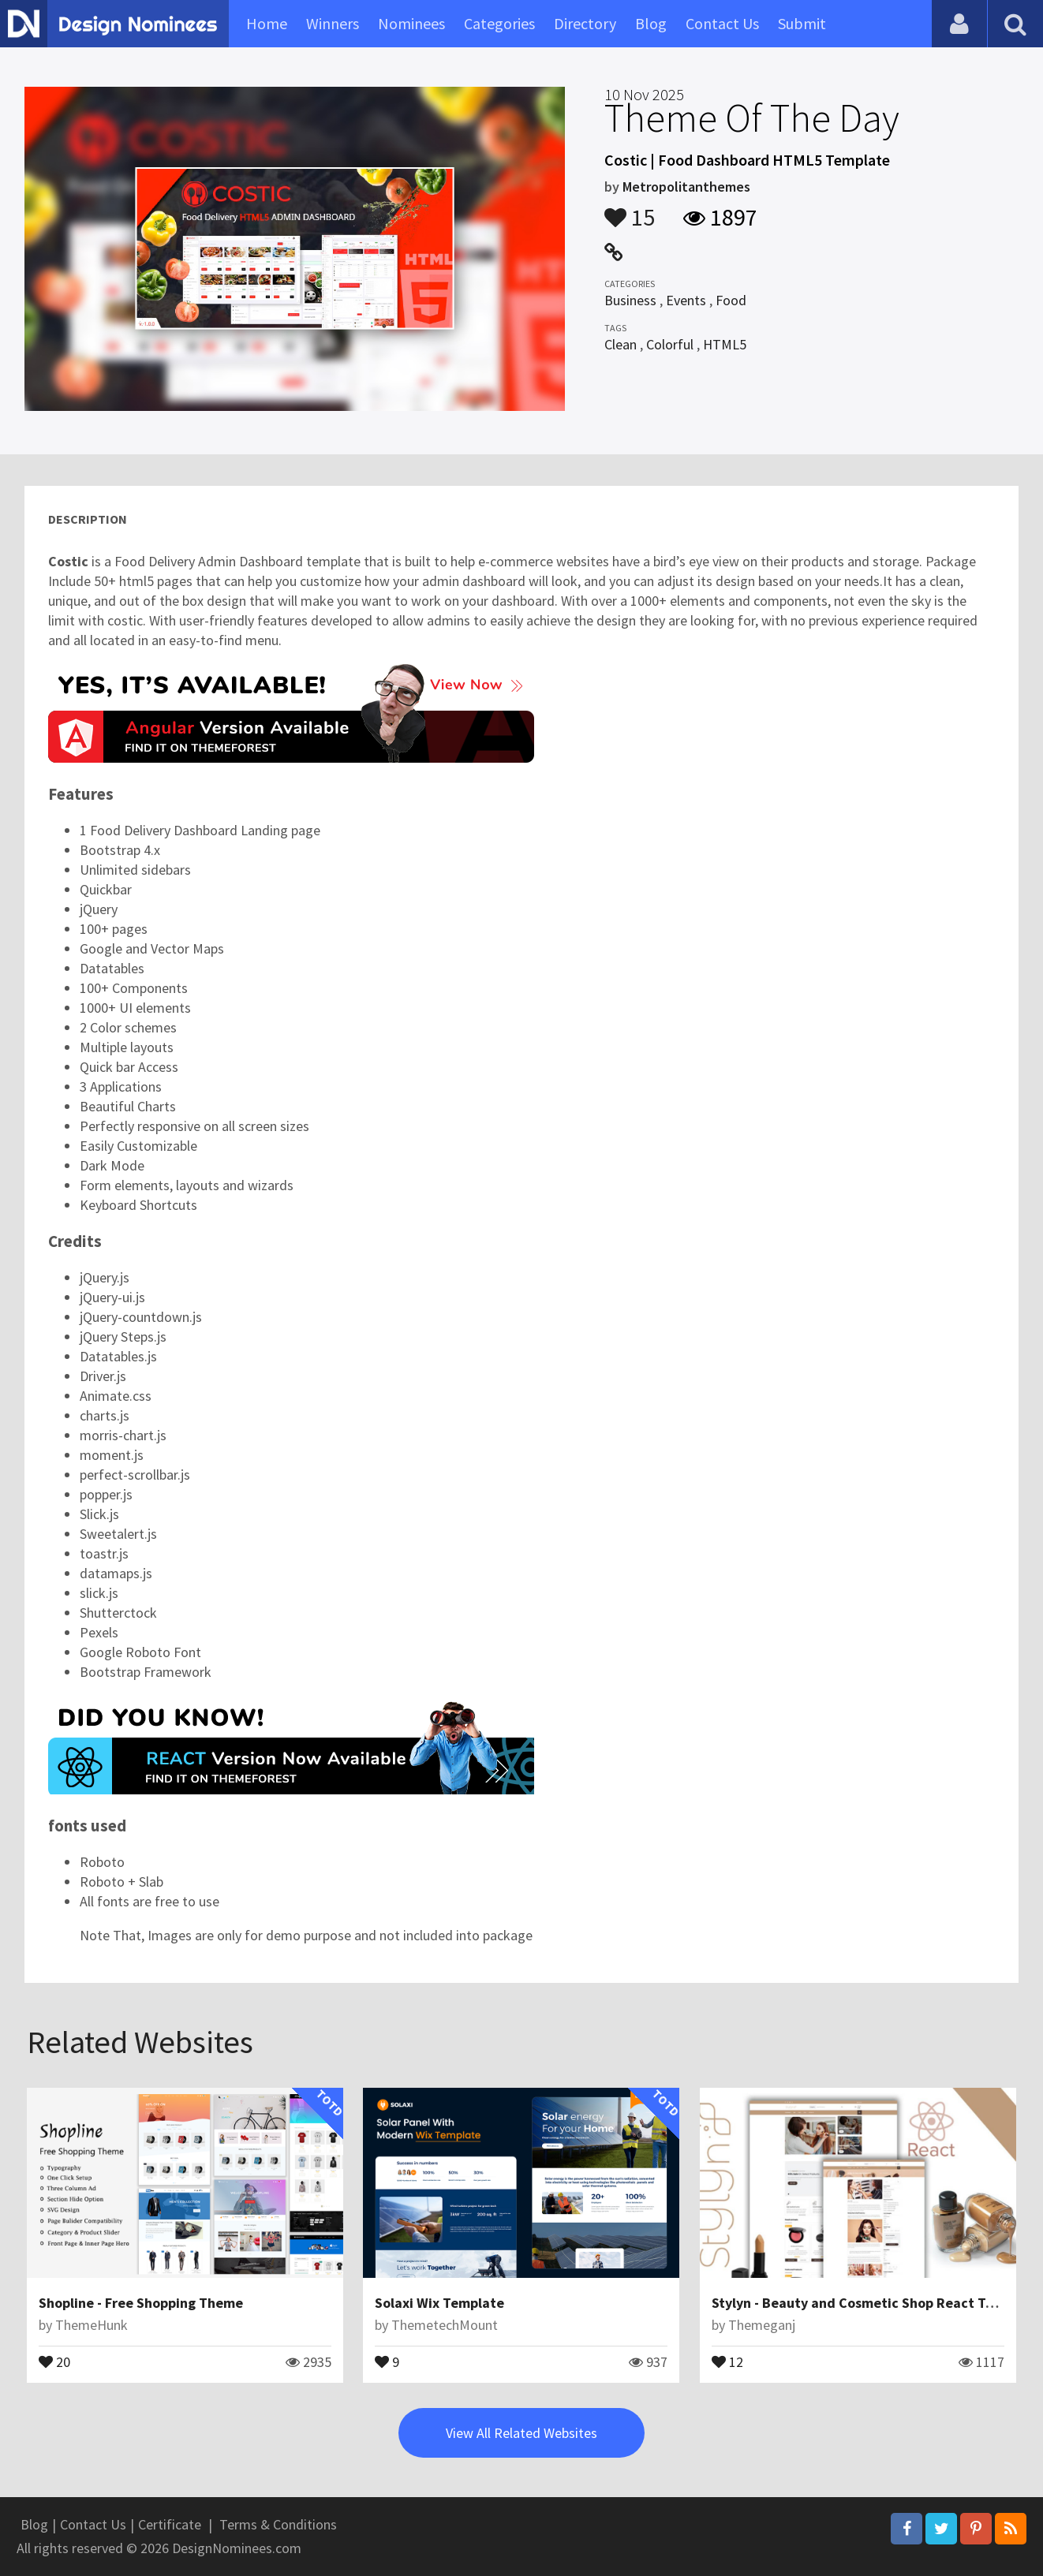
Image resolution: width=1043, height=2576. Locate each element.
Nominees (411, 23)
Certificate (169, 2524)
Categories (499, 23)
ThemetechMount (444, 2325)
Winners (332, 23)
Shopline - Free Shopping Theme (141, 2303)
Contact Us (722, 23)
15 (629, 210)
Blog (651, 23)
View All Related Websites (521, 2433)
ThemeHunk (91, 2325)
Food (731, 300)
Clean (620, 344)
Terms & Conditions (278, 2524)
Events (686, 300)
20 (54, 2361)
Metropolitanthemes (686, 186)
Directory (585, 23)
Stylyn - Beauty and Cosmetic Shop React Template (875, 2303)
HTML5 (724, 344)
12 (727, 2361)
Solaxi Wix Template (439, 2303)
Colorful (669, 344)
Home (266, 23)
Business (630, 300)
